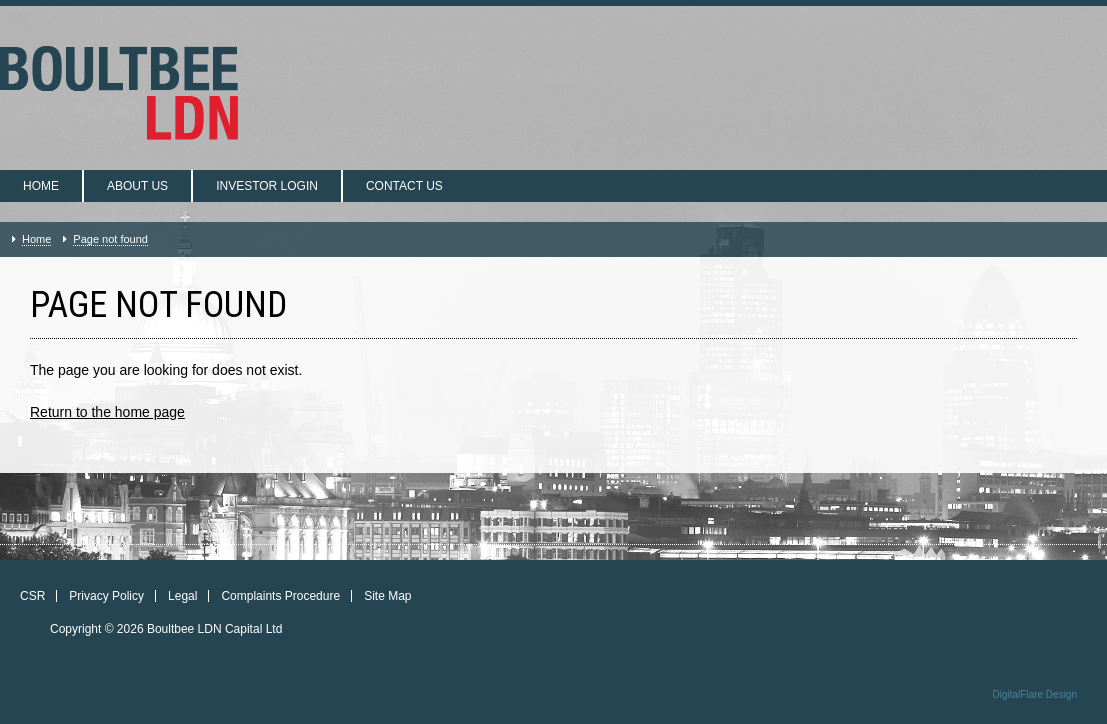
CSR (32, 596)
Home (41, 186)
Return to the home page (107, 412)
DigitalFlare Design (1035, 694)
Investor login (267, 186)
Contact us (404, 186)
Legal (182, 596)
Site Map (387, 596)
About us (137, 186)
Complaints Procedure (280, 596)
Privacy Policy (106, 596)
